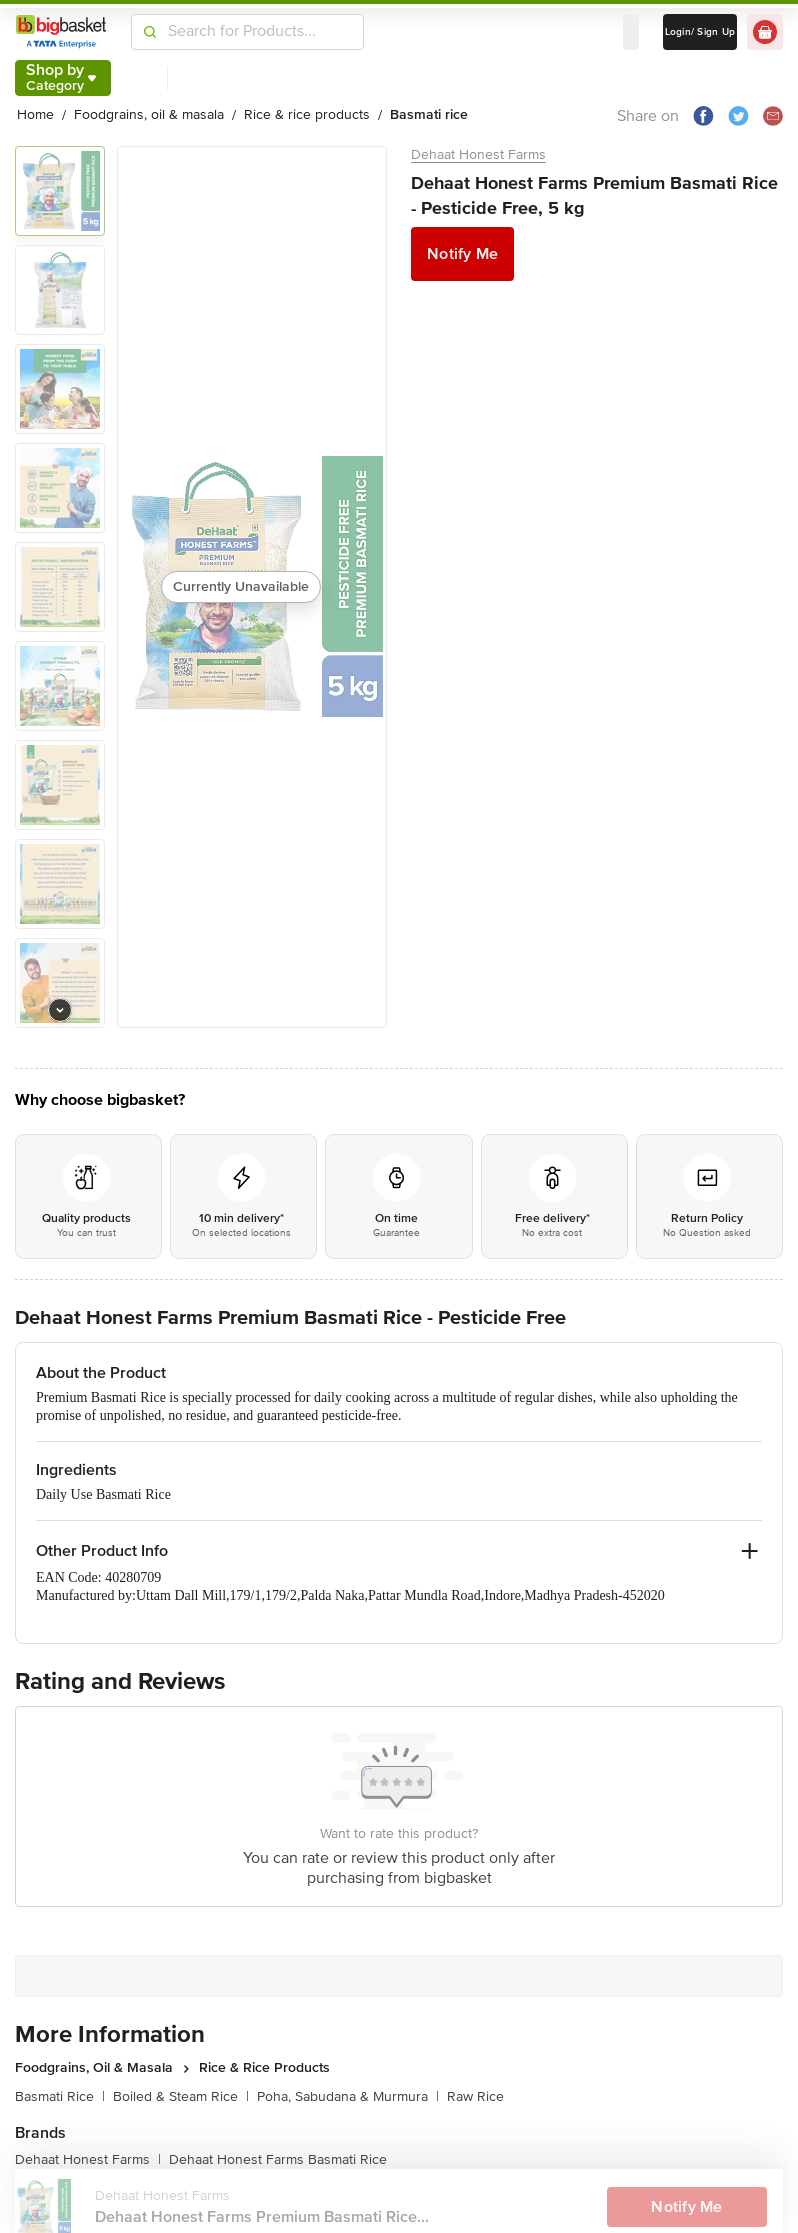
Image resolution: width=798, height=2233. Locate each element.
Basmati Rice (60, 2096)
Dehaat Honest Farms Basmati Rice (278, 2159)
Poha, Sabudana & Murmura (348, 2096)
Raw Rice (475, 2096)
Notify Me (462, 254)
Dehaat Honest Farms (478, 154)
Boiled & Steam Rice (181, 2096)
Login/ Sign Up (700, 32)
